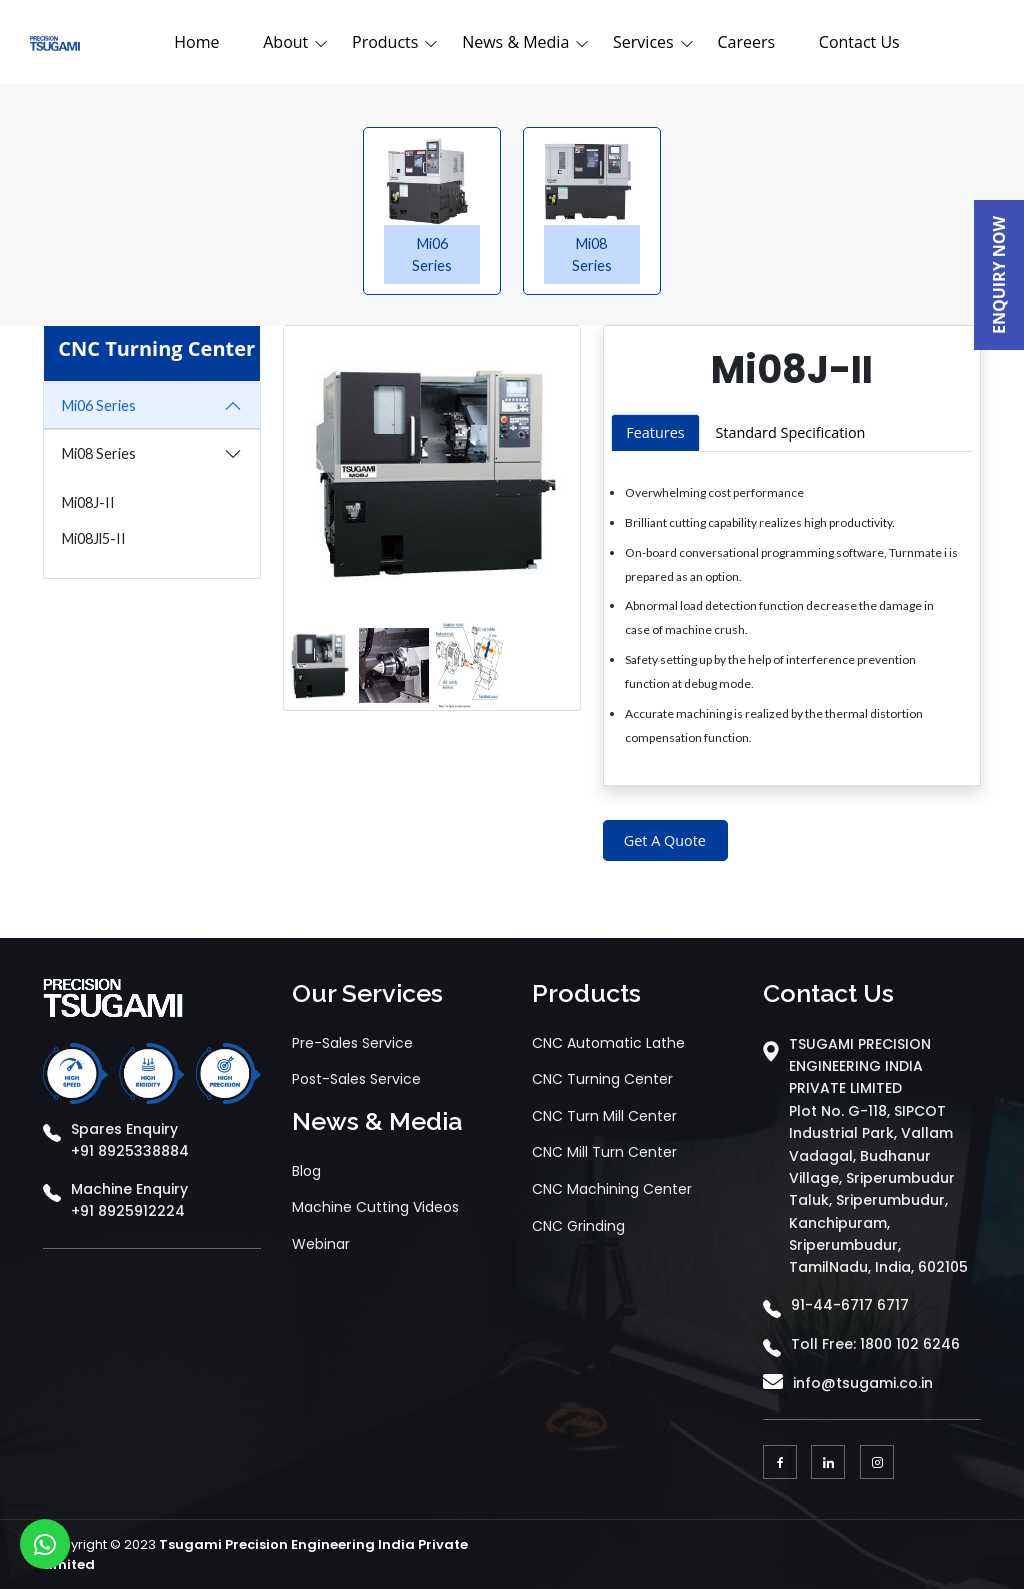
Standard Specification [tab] (790, 432)
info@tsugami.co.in (863, 1383)
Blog (306, 1171)
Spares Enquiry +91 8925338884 (130, 1140)
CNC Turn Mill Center (604, 1116)
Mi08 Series (99, 453)
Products (385, 42)
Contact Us (859, 42)
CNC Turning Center (602, 1079)
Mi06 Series (99, 405)
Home (196, 42)
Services (643, 42)
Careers (746, 42)
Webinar (321, 1244)
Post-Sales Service (356, 1079)
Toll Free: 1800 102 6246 (875, 1344)
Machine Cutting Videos (375, 1207)
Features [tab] (655, 432)
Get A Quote (665, 840)
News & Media (515, 42)
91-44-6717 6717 (850, 1305)
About (285, 42)
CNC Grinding (578, 1226)
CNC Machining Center (612, 1189)
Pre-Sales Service (352, 1043)
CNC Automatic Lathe (608, 1043)
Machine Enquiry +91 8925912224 (129, 1200)
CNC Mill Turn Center (604, 1152)
